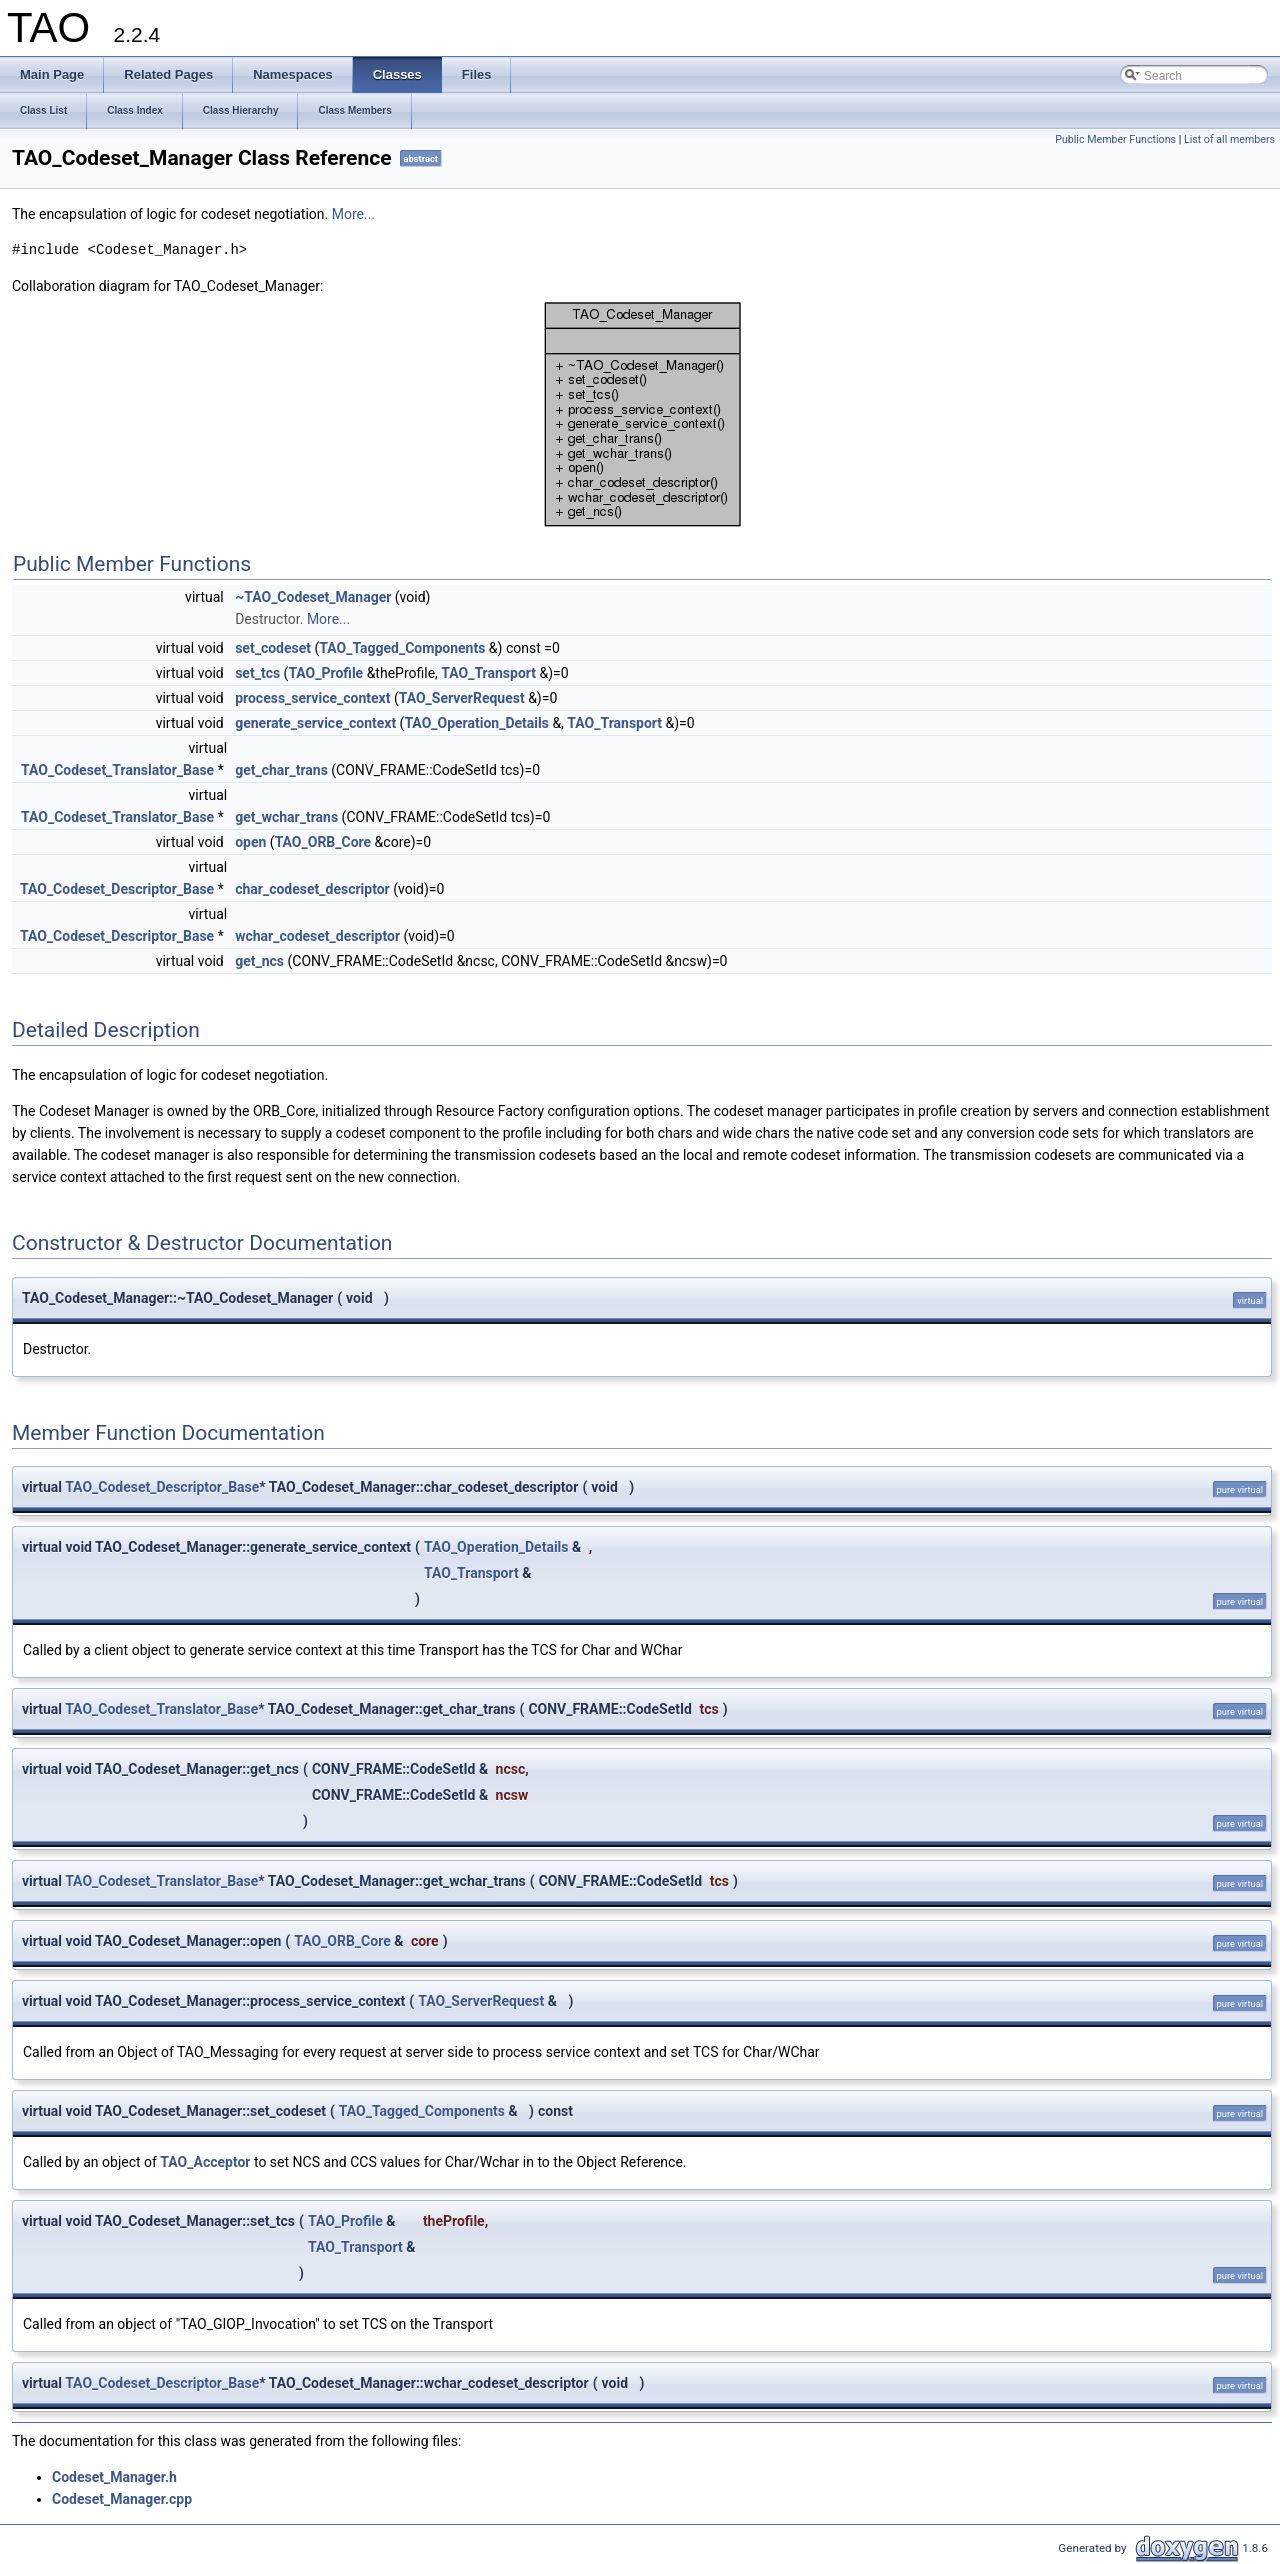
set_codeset (273, 648)
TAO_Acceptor (205, 2162)
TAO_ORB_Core (323, 842)
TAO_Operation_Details (476, 723)
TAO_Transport (488, 673)
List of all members (1229, 139)
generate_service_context (315, 723)
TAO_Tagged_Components (402, 648)
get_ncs (259, 961)
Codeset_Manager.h (114, 2477)
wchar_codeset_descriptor (317, 936)
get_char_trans (281, 770)
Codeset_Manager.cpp (122, 2499)
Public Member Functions (1115, 139)
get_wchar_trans (286, 817)
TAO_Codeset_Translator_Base (117, 770)
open (250, 842)
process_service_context (312, 698)
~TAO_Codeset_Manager (313, 597)
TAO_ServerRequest (462, 698)
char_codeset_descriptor (312, 889)
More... (353, 214)
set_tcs (257, 673)
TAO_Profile (325, 673)
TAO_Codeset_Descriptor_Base (117, 889)
